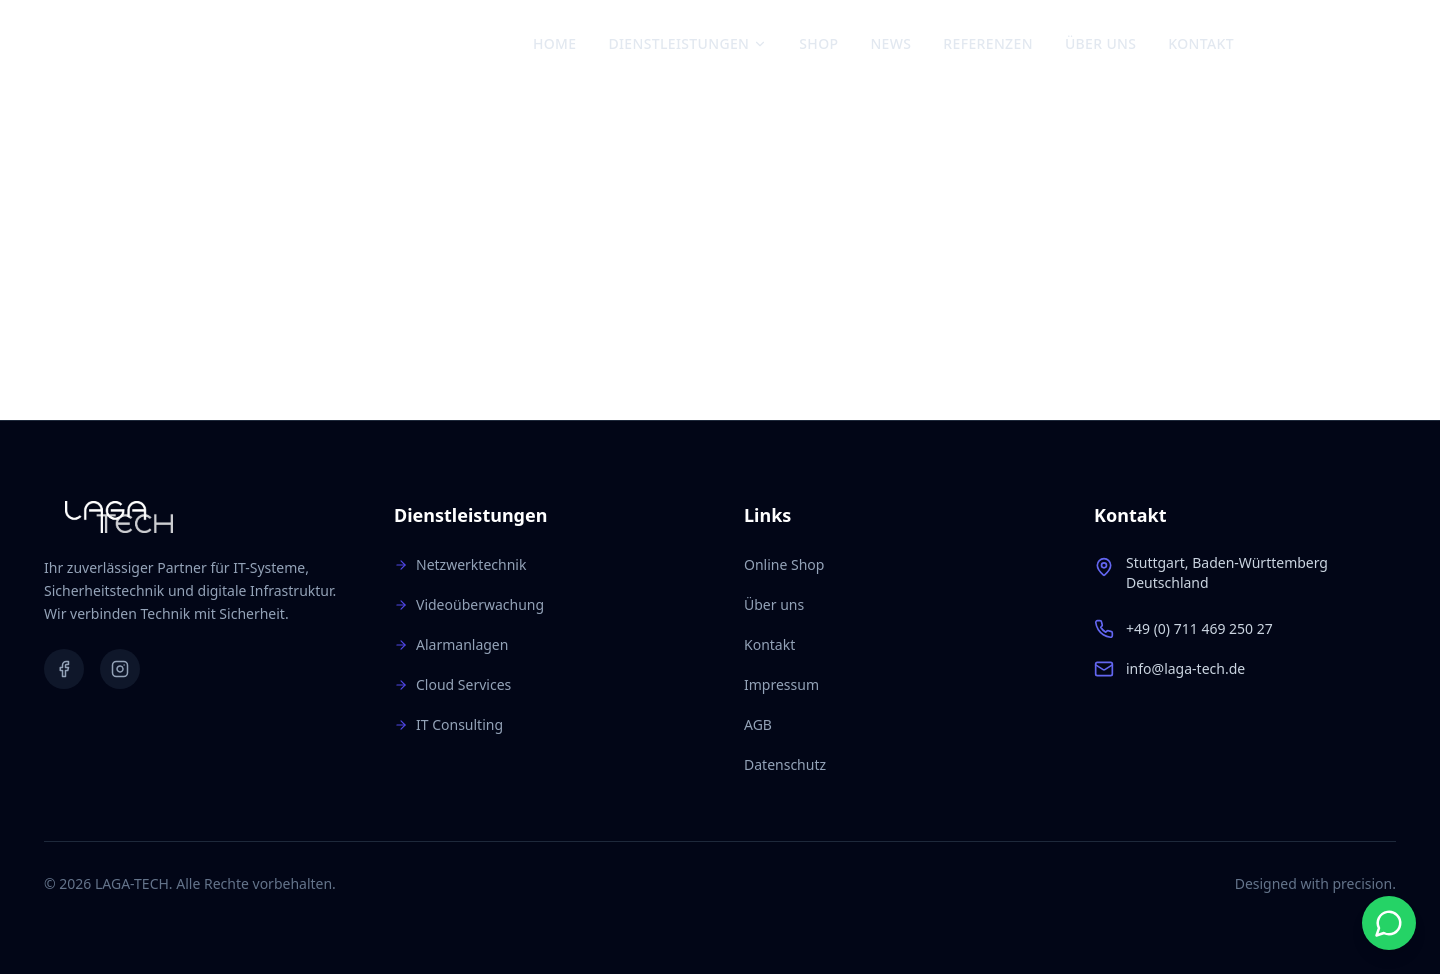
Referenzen (988, 43)
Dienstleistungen (687, 43)
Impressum (781, 684)
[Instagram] (1313, 44)
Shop (818, 43)
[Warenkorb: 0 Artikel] (1377, 44)
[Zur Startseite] (138, 44)
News (890, 43)
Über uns (1100, 43)
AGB (758, 724)
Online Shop (784, 564)
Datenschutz (785, 764)
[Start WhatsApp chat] (1389, 923)
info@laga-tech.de (1185, 668)
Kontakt (1201, 43)
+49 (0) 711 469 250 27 (1199, 628)
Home (555, 43)
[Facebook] (1279, 44)
